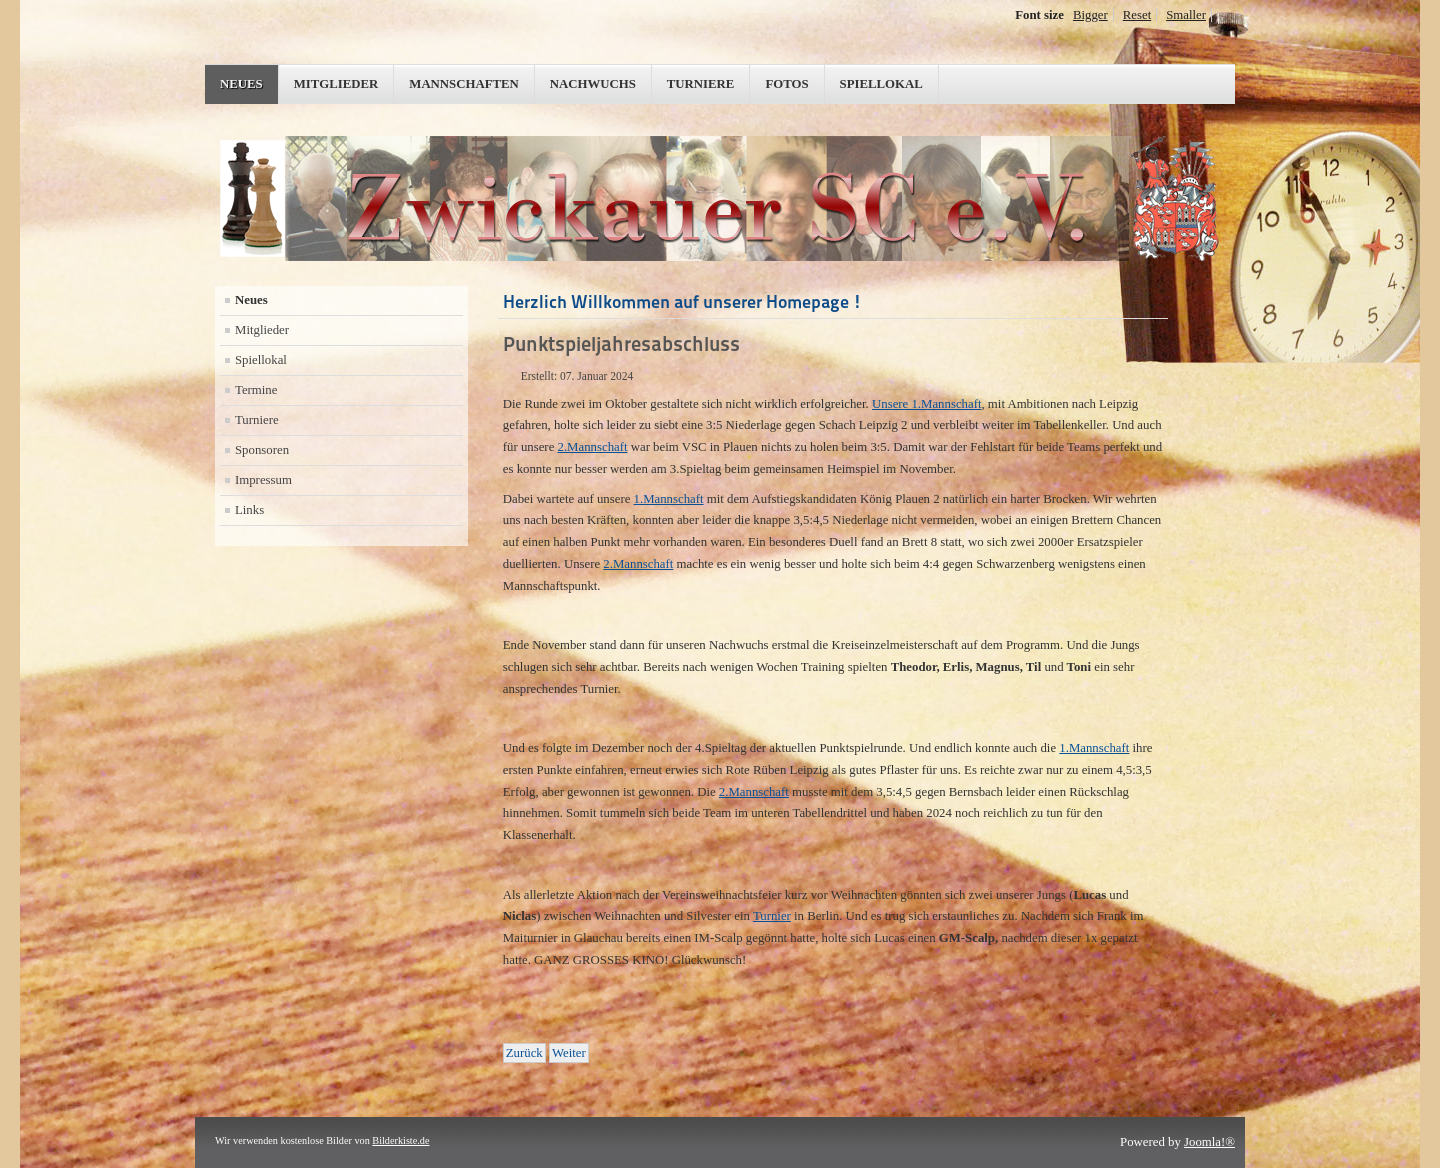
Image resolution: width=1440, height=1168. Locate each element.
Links (249, 510)
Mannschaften (464, 84)
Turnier (772, 916)
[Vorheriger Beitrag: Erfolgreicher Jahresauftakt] (524, 1053)
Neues (241, 84)
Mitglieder (336, 84)
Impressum (263, 480)
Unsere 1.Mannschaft (926, 404)
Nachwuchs (593, 84)
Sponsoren (262, 450)
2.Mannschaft (593, 447)
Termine (256, 390)
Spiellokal (881, 84)
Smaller (1186, 15)
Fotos (786, 84)
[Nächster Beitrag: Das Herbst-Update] (569, 1053)
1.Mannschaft (669, 499)
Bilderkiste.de (400, 1140)
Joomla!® (1209, 1142)
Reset (1137, 15)
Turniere (701, 84)
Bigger (1090, 15)
